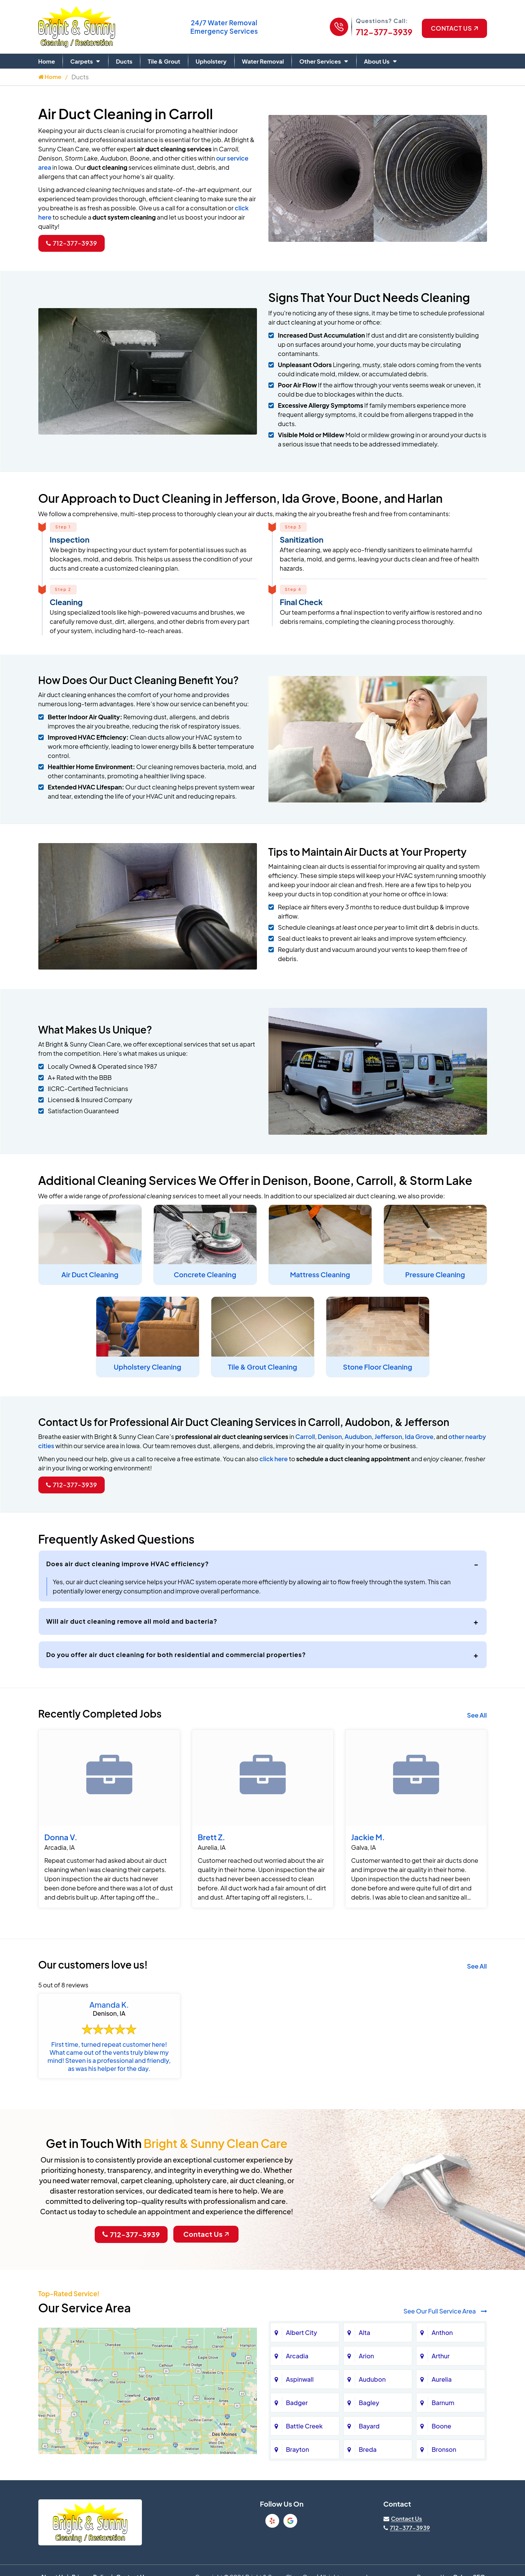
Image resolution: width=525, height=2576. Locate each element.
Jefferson (388, 1436)
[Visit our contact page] (402, 2518)
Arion (366, 2356)
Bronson (444, 2449)
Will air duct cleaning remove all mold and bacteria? (131, 1621)
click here (274, 1459)
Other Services (320, 61)
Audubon (358, 1436)
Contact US (454, 28)
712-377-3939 (384, 32)
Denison (330, 1436)
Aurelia (442, 2379)
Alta (364, 2332)
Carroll (305, 1436)
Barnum (443, 2403)
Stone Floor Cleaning (377, 1366)
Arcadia (297, 2356)
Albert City (301, 2332)
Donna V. (60, 1837)
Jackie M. (368, 1837)
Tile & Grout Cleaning (262, 1366)
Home (46, 61)
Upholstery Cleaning (147, 1366)
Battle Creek (304, 2426)
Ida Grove (419, 1436)
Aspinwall (300, 2379)
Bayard (369, 2426)
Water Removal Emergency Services (224, 26)
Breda (368, 2449)
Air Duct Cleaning (89, 1274)
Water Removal (263, 61)
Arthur (441, 2356)
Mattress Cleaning (320, 1274)
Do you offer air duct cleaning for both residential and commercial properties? (176, 1655)
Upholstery (211, 61)
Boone (441, 2426)
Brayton (297, 2449)
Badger (297, 2403)
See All (477, 1715)
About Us (377, 61)
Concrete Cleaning (205, 1274)
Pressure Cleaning (435, 1274)
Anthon (442, 2332)
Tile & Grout (164, 61)
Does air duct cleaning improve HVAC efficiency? (127, 1564)
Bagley (369, 2403)
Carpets (81, 61)
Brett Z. (211, 1837)
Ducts (124, 61)
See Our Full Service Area (445, 2311)
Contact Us (206, 2234)
